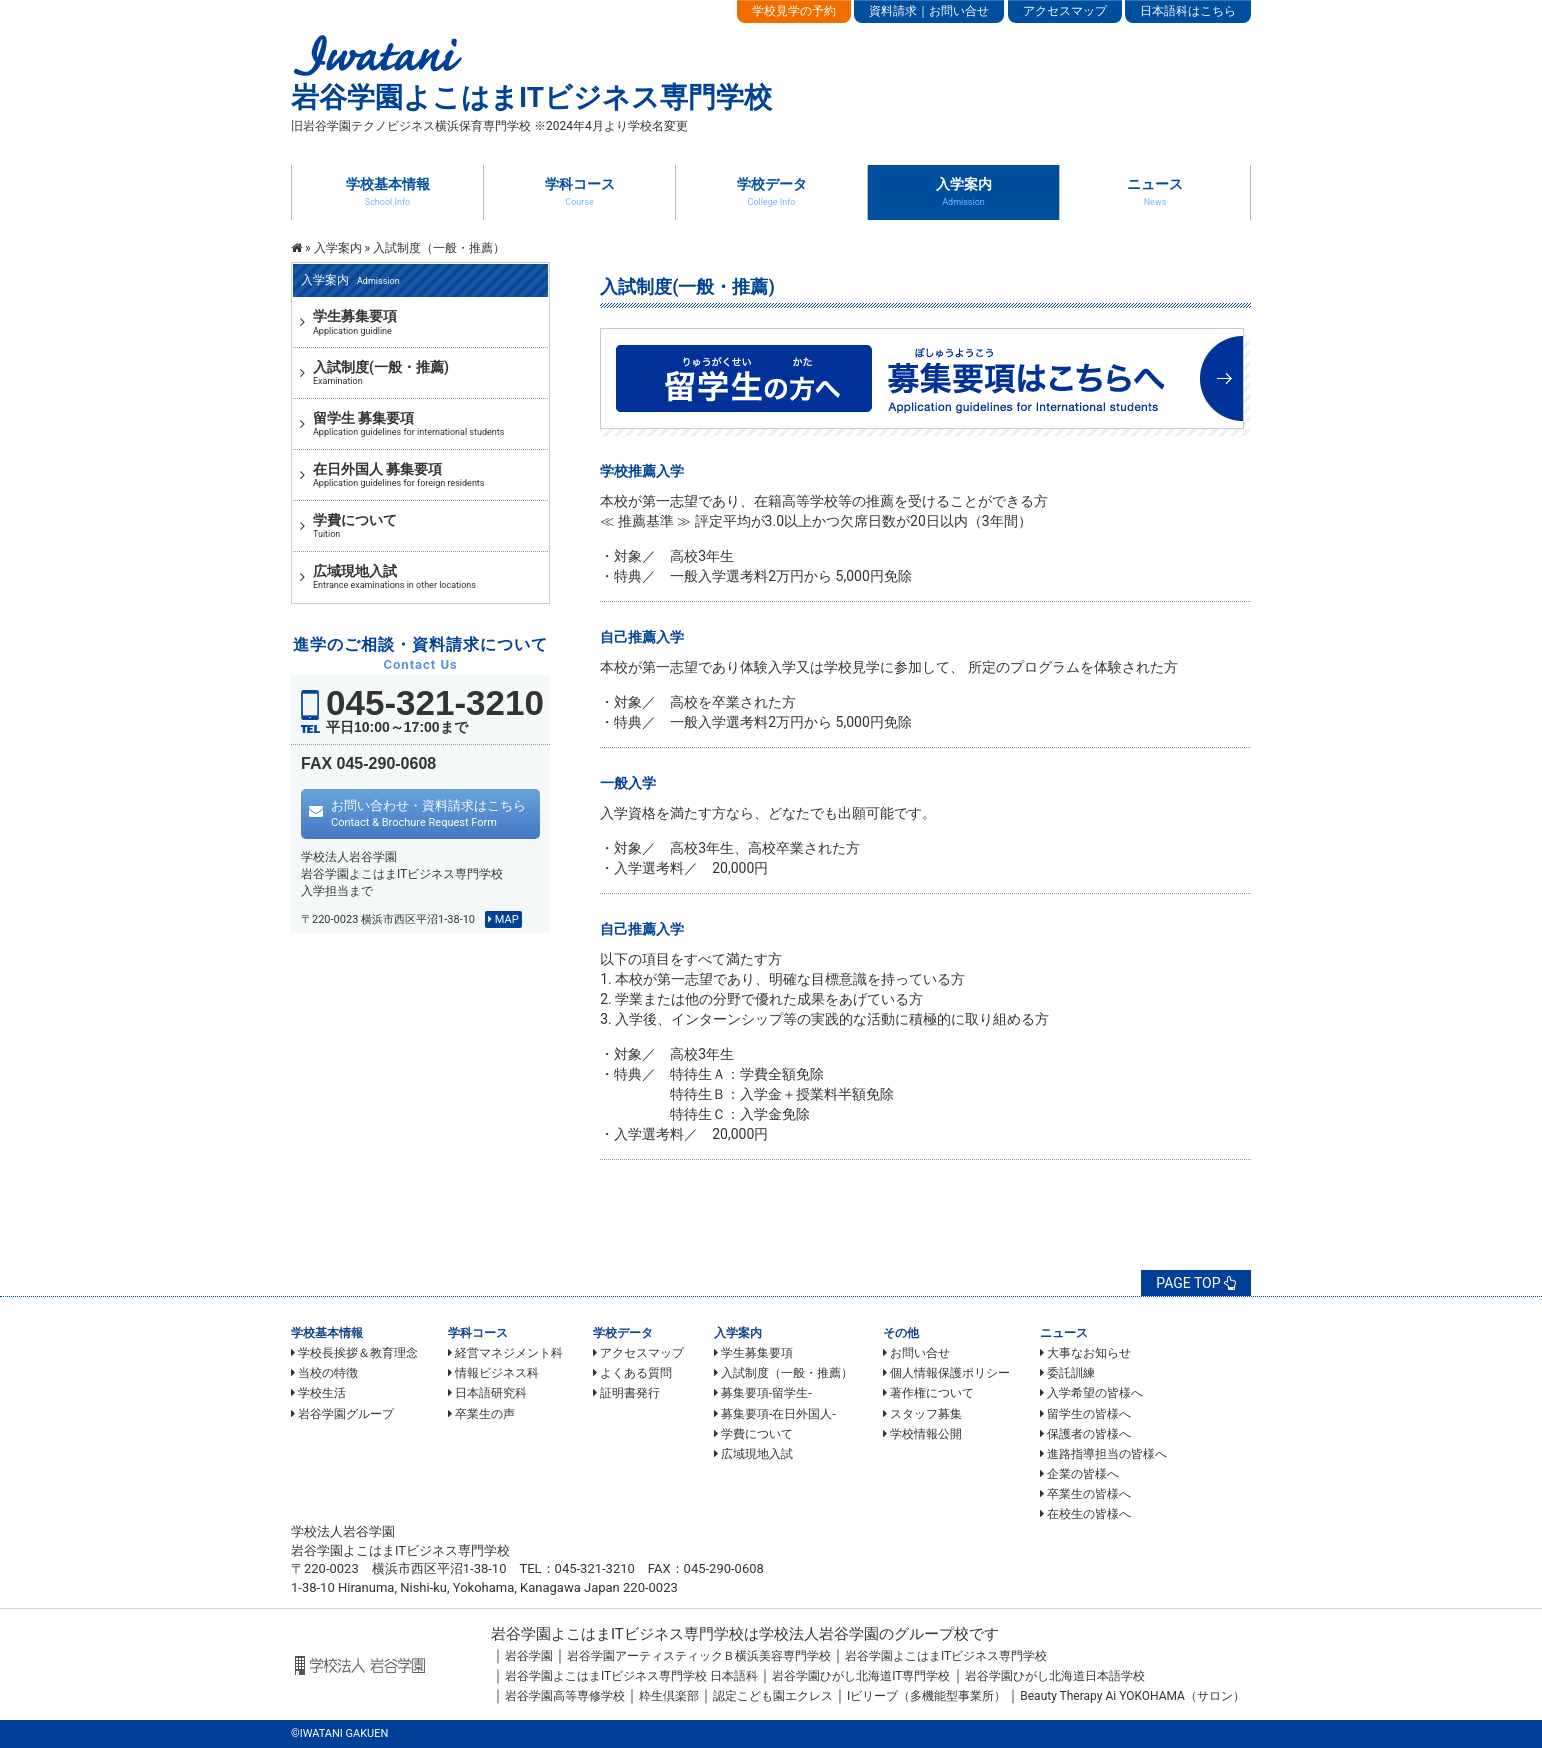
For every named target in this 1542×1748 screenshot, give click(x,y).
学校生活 (318, 1393)
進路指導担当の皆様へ (1103, 1454)
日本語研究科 (487, 1393)
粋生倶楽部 (669, 1696)
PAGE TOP (1196, 1283)
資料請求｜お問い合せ (929, 11)
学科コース (580, 191)
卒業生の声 (481, 1414)
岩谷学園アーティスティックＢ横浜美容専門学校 (699, 1656)
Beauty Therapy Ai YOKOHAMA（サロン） (1132, 1696)
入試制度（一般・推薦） (783, 1373)
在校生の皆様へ (1085, 1514)
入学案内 (964, 191)
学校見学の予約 (794, 11)
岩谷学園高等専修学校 (565, 1696)
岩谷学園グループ (342, 1414)
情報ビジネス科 (493, 1373)
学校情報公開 (922, 1434)
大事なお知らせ (1085, 1353)
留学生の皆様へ (1085, 1414)
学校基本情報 (388, 191)
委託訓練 (1067, 1373)
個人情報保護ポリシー (946, 1373)
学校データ (772, 191)
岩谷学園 (529, 1656)
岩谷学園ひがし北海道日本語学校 (1055, 1676)
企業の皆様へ (1079, 1474)
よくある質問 (632, 1373)
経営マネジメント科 (505, 1353)
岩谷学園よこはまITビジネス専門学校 (946, 1656)
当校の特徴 (324, 1373)
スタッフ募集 (922, 1414)
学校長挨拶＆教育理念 (354, 1353)
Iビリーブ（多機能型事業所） (926, 1696)
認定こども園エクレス (773, 1696)
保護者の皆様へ (1085, 1434)
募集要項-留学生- (763, 1393)
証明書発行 (626, 1393)
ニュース (1155, 191)
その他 (901, 1333)
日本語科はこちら (1188, 11)
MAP (503, 919)
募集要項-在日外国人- (775, 1414)
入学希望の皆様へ (1091, 1393)
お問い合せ (916, 1353)
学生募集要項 (753, 1353)
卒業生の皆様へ (1085, 1494)
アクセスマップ (1065, 11)
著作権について (928, 1393)
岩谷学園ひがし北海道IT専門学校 (861, 1676)
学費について (753, 1434)
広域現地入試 (753, 1454)
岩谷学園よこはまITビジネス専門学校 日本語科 (631, 1676)
